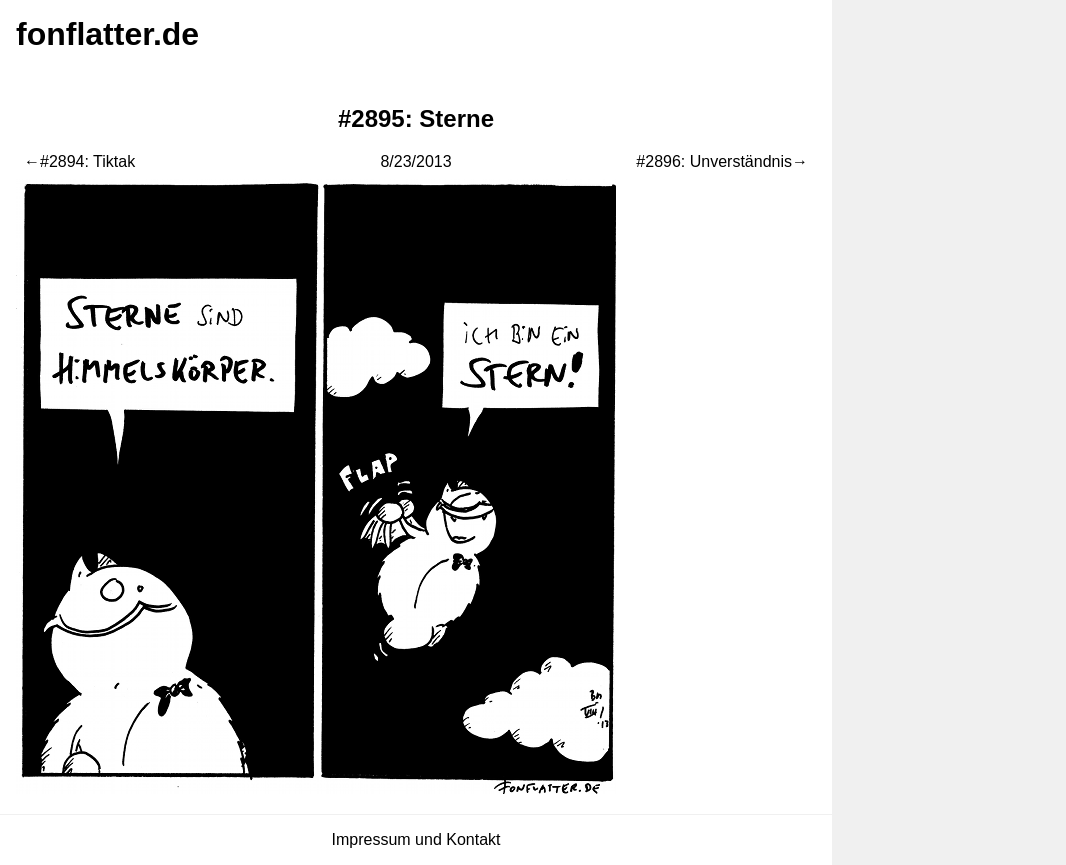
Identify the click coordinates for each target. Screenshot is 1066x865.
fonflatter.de (107, 34)
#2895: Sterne (416, 118)
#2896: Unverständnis (714, 161)
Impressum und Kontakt (416, 839)
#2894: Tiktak (87, 161)
